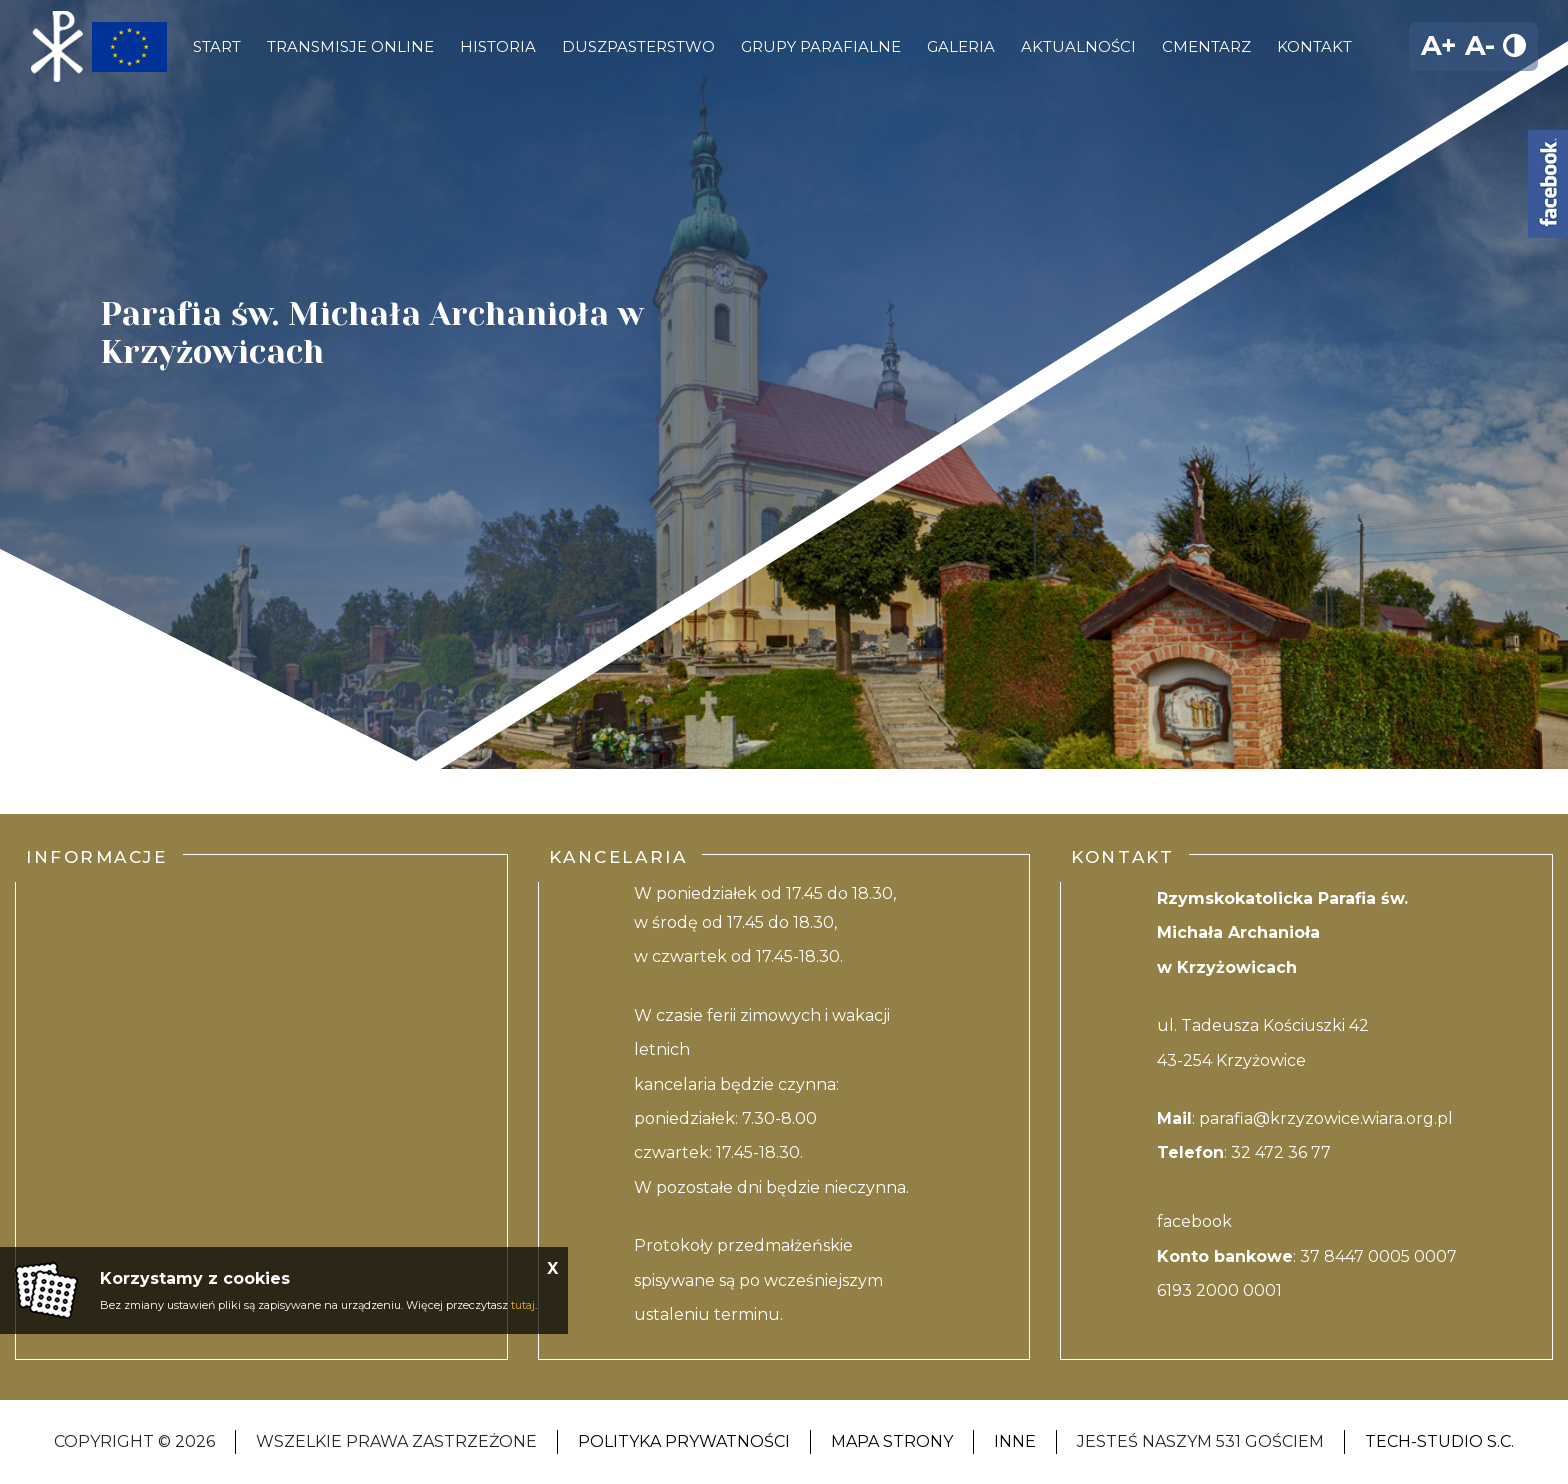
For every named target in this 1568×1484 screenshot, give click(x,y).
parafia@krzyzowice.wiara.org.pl (1326, 1118)
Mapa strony (892, 1441)
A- (1480, 45)
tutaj (523, 1305)
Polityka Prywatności (684, 1441)
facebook (1194, 1221)
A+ (1439, 45)
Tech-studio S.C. (1439, 1441)
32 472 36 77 (1281, 1152)
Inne (1015, 1441)
